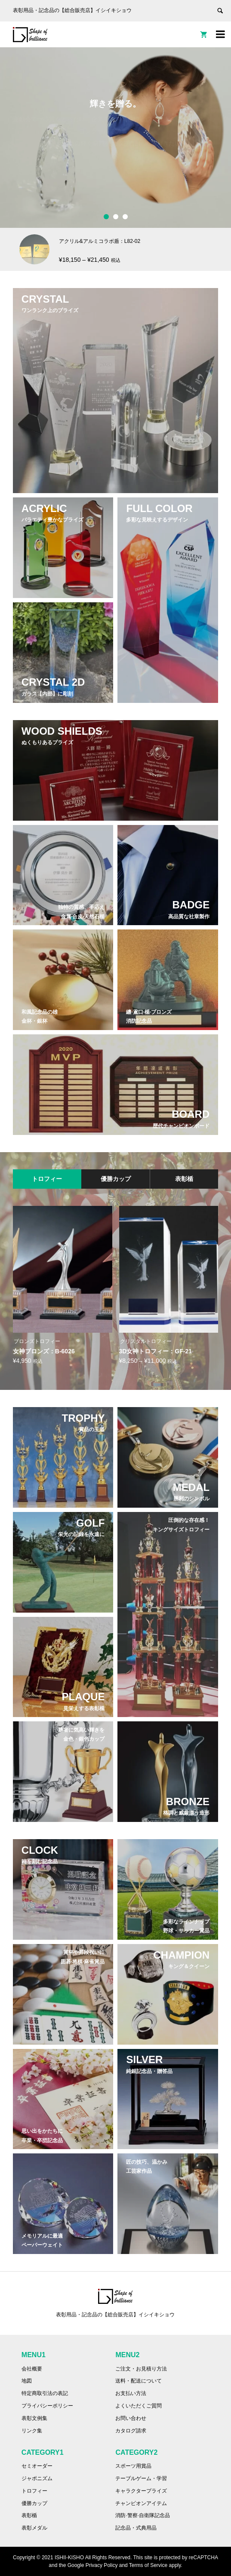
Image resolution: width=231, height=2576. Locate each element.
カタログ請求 (130, 2431)
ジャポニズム (37, 2478)
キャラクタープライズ (141, 2491)
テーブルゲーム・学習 (141, 2478)
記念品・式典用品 (136, 2528)
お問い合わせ (130, 2418)
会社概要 (32, 2369)
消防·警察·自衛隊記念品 (142, 2515)
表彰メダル (34, 2528)
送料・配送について (138, 2381)
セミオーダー (37, 2466)
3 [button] (125, 216)
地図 (27, 2381)
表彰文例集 (34, 2418)
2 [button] (115, 216)
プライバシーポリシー (47, 2406)
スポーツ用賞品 (133, 2466)
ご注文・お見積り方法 (141, 2369)
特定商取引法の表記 (45, 2393)
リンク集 (32, 2431)
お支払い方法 (130, 2393)
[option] (115, 137)
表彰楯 (29, 2515)
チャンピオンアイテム (141, 2503)
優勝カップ (34, 2503)
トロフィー (34, 2491)
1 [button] (106, 216)
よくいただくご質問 (138, 2406)
